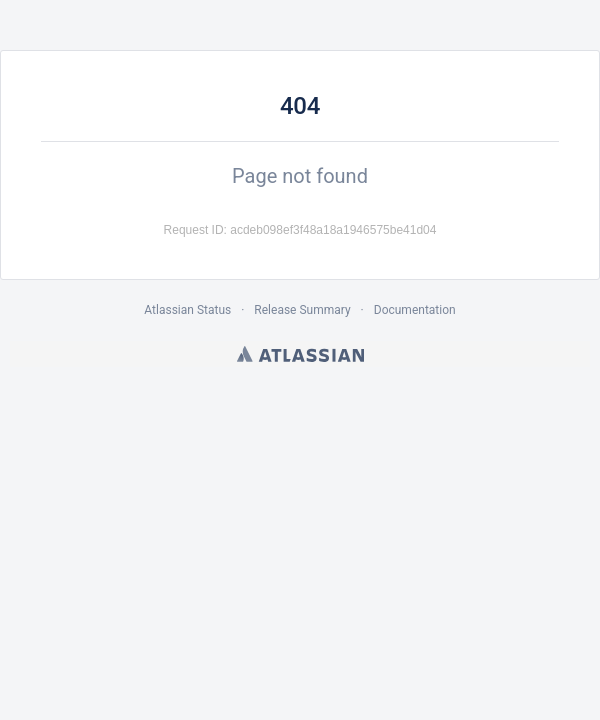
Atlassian (300, 354)
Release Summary (302, 310)
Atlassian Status (187, 310)
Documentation (415, 310)
